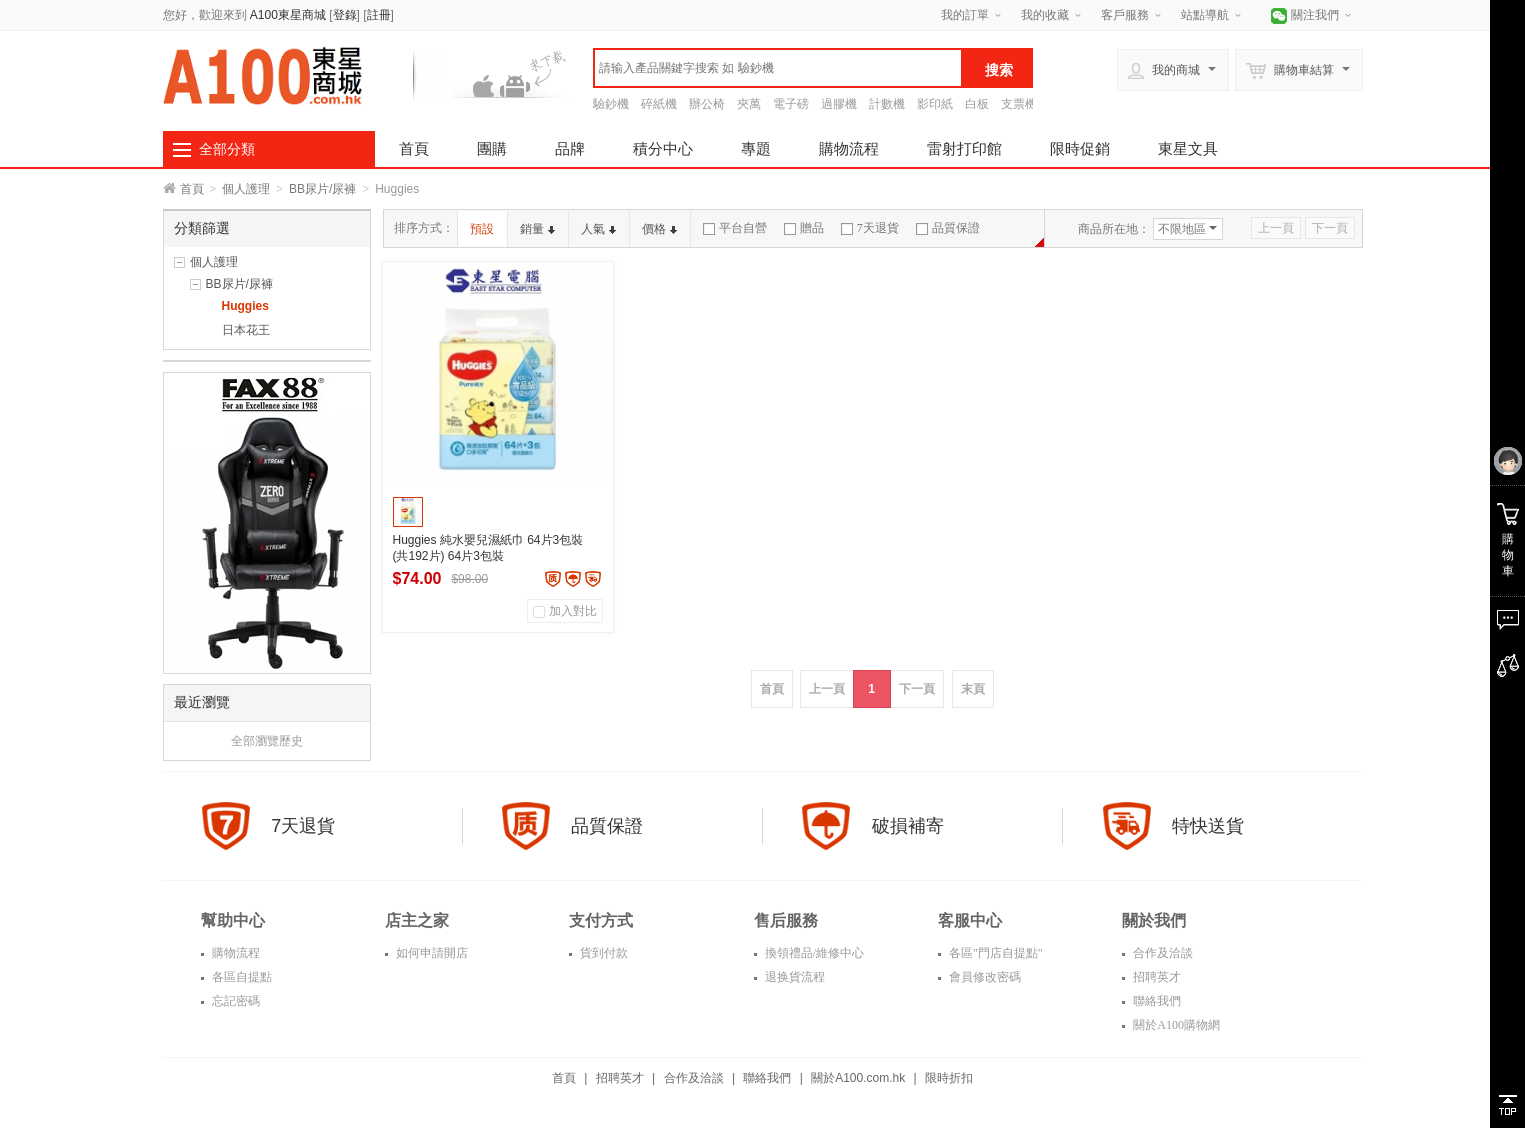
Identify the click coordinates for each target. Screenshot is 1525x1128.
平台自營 (735, 228)
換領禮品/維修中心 (813, 953)
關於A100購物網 (1175, 1025)
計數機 (887, 104)
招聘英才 (1155, 977)
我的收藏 (1045, 15)
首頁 (414, 148)
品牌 (570, 148)
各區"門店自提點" (994, 953)
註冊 (379, 15)
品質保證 (948, 228)
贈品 (804, 228)
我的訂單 (965, 15)
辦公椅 (707, 104)
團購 (492, 148)
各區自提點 (240, 977)
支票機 (1019, 104)
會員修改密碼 (983, 977)
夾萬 (749, 104)
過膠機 (839, 104)
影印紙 (935, 104)
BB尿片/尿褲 (322, 189)
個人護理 (246, 189)
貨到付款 (602, 953)
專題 (756, 148)
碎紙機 (659, 104)
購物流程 (849, 148)
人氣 (598, 229)
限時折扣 (949, 1078)
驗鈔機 (611, 104)
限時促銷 (1080, 148)
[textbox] (778, 68)
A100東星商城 (288, 15)
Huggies (245, 306)
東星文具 (1188, 148)
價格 (659, 229)
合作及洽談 (1161, 953)
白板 (977, 104)
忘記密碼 (234, 1001)
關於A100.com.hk (858, 1078)
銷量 (537, 229)
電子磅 (791, 104)
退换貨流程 (793, 977)
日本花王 (246, 330)
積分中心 (663, 148)
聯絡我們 (1155, 1001)
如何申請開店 (430, 953)
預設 (482, 229)
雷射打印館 (964, 148)
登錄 (345, 15)
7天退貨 (870, 228)
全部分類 (227, 149)
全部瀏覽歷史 (267, 741)
